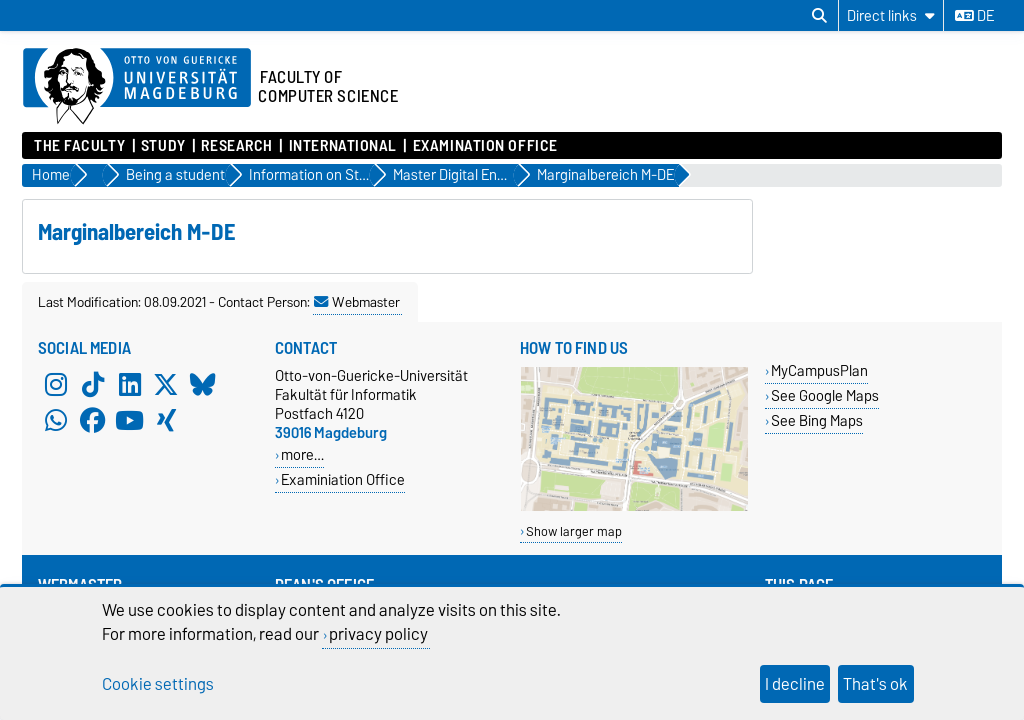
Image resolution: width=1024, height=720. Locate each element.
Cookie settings (158, 684)
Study (163, 146)
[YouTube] (130, 420)
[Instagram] (56, 384)
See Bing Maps (817, 420)
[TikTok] (93, 384)
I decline (795, 684)
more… (302, 454)
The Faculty (79, 146)
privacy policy (378, 634)
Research (236, 146)
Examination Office (485, 146)
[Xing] (166, 420)
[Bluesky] (203, 384)
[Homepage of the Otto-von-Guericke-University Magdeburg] (137, 87)
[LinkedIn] (130, 384)
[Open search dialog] (819, 16)
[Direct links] (891, 15)
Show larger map (574, 531)
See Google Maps (825, 395)
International (343, 146)
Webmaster (357, 302)
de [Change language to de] (974, 16)
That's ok (875, 684)
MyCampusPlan (819, 370)
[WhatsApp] (56, 420)
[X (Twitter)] (166, 384)
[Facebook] (93, 420)
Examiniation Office (343, 479)
